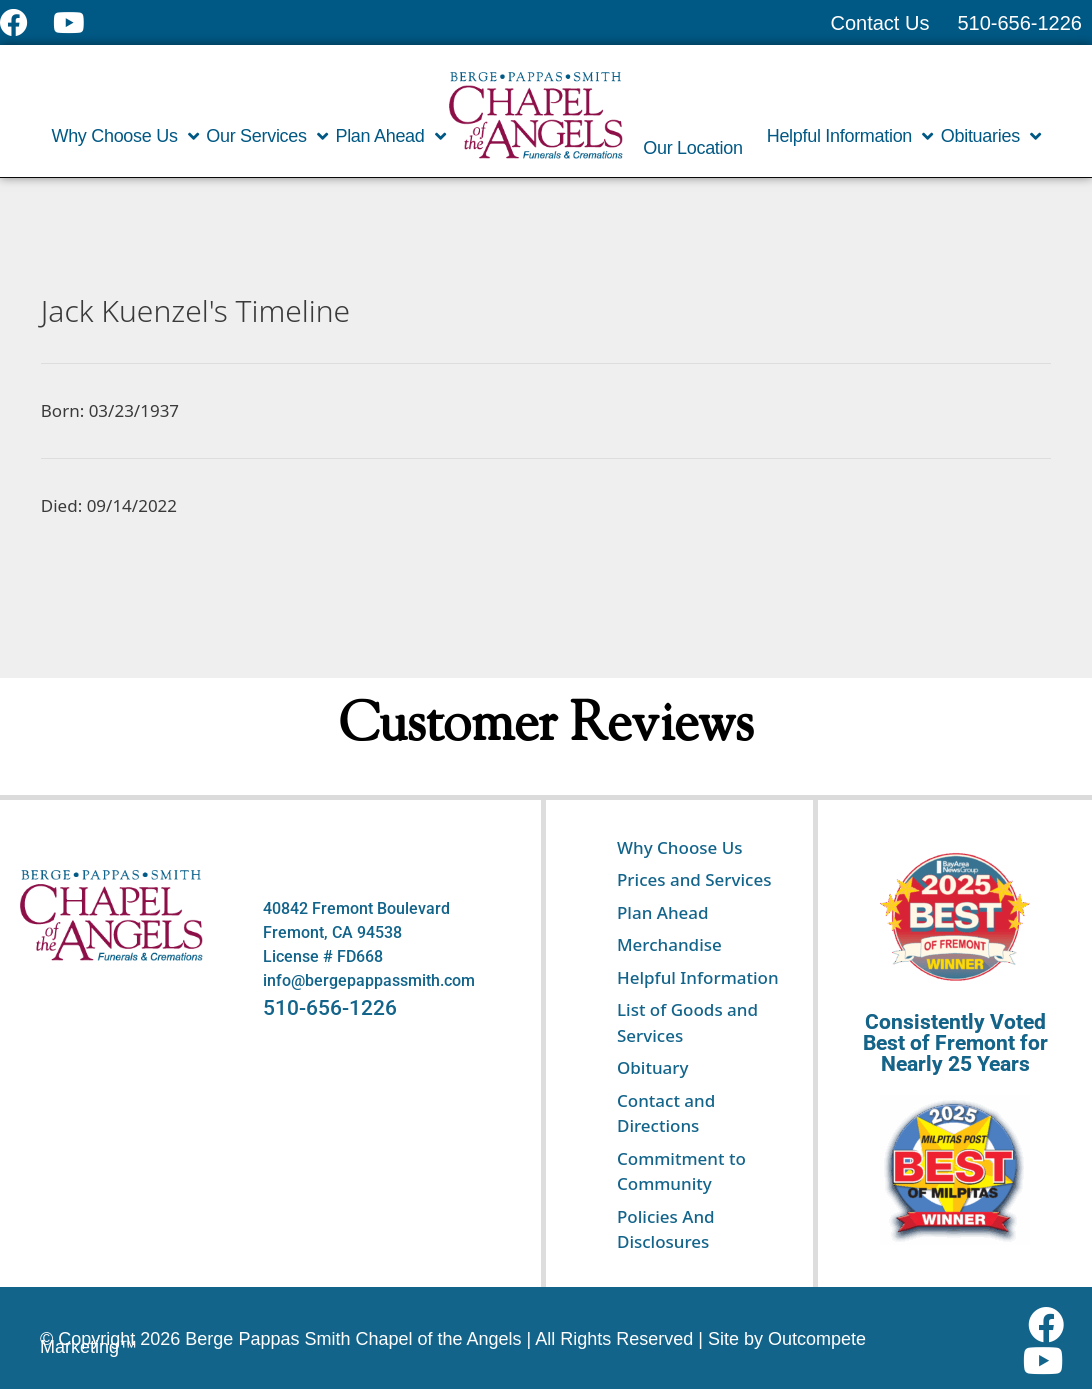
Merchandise (669, 944)
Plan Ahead (390, 136)
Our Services (266, 136)
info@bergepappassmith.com (369, 980)
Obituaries (991, 136)
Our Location (692, 148)
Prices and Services (694, 879)
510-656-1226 (330, 1008)
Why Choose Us (124, 136)
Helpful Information (850, 136)
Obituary (653, 1067)
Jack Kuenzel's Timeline (195, 310)
